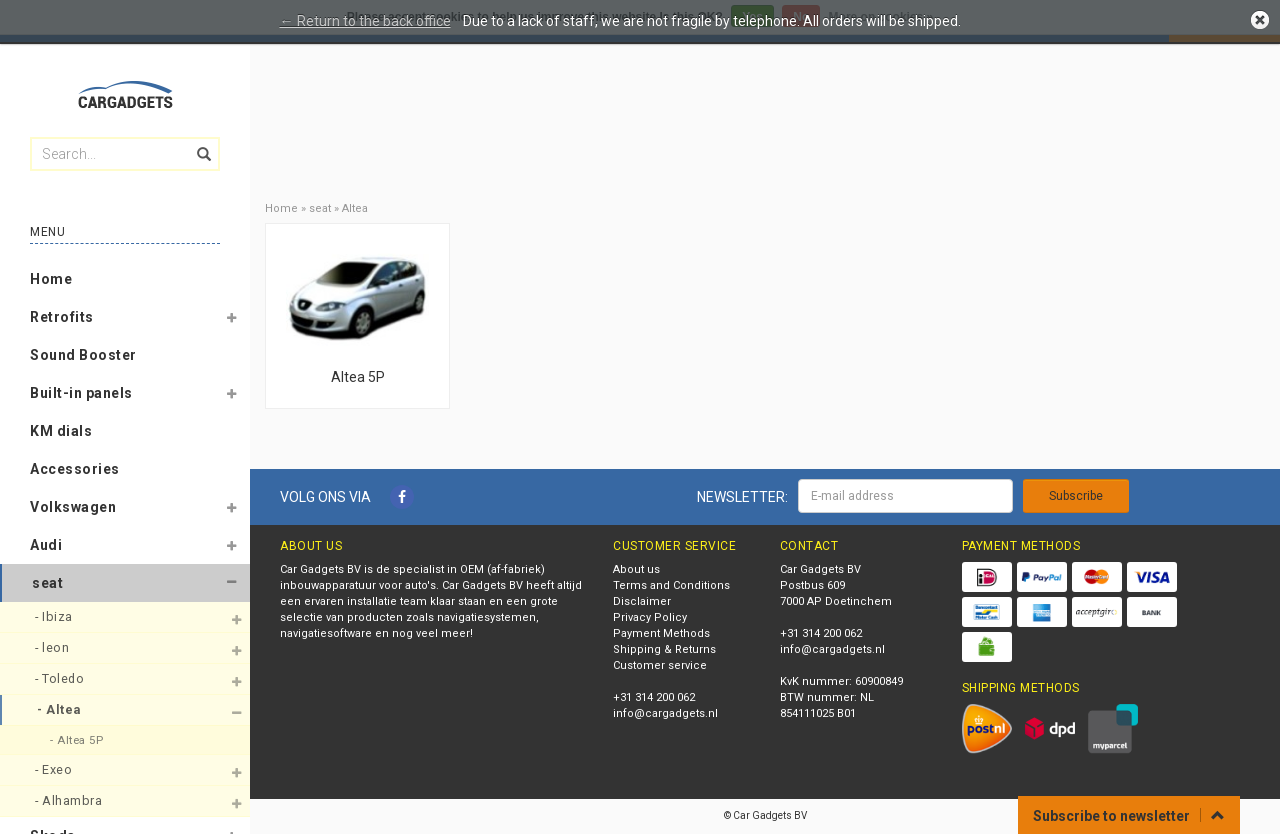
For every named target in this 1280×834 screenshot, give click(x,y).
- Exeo (55, 769)
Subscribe (1076, 496)
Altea (355, 208)
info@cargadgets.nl (665, 713)
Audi (46, 545)
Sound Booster (83, 355)
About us (636, 569)
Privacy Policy (650, 617)
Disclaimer (642, 601)
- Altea (60, 709)
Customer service (660, 665)
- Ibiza (55, 616)
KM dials (61, 431)
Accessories (75, 469)
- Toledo (61, 678)
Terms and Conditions (671, 585)
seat (47, 583)
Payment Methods (661, 633)
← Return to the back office (365, 21)
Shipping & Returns (664, 649)
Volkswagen (73, 507)
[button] (231, 321)
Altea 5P (358, 377)
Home (51, 279)
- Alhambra (70, 800)
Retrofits (62, 317)
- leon (54, 647)
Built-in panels (81, 393)
